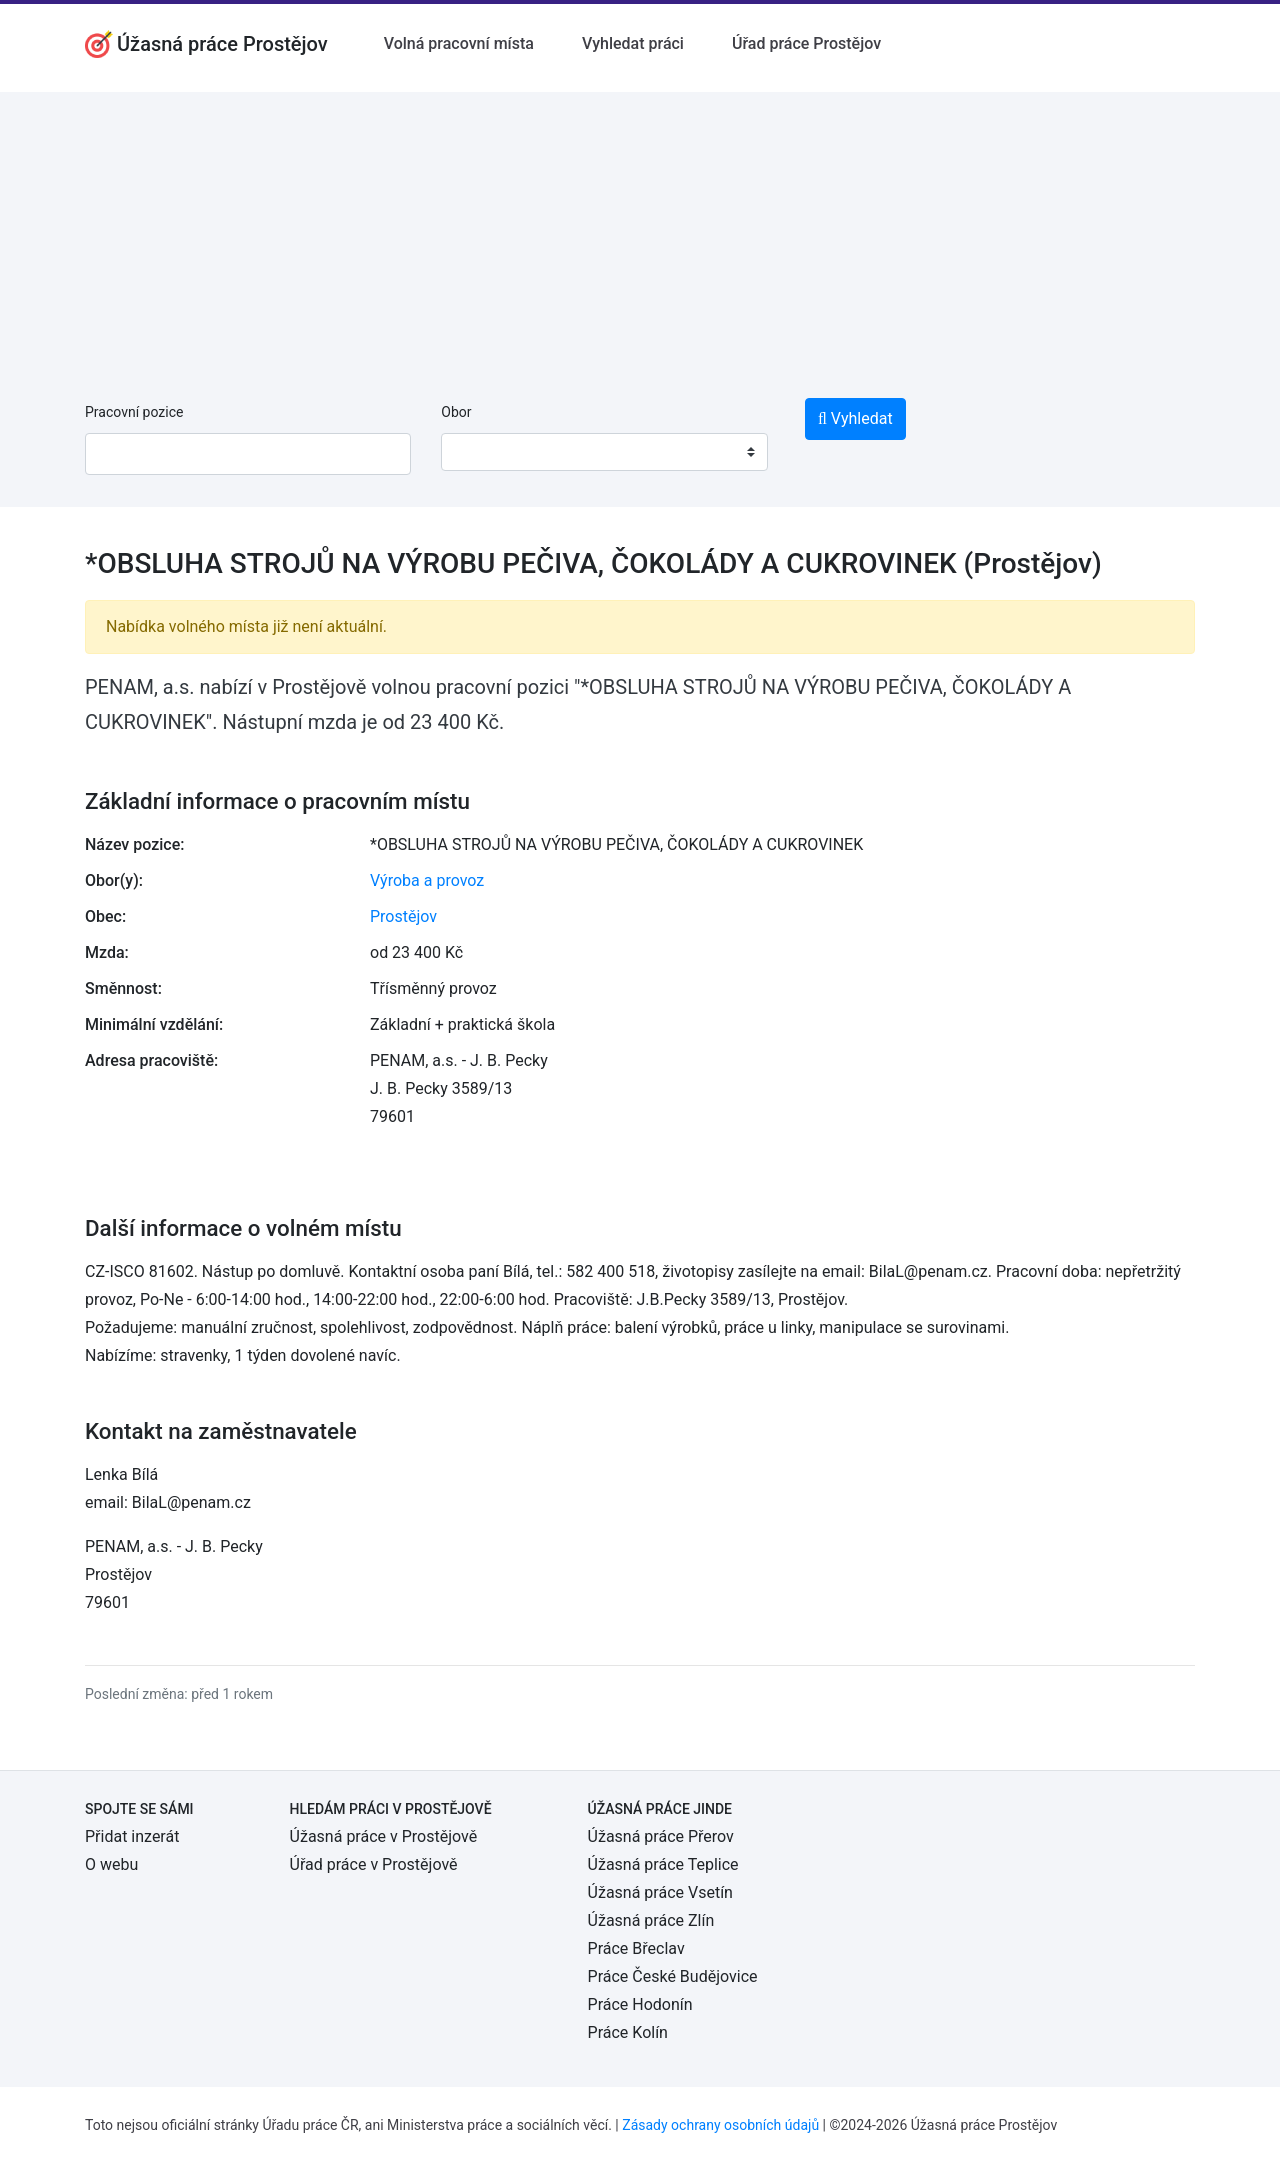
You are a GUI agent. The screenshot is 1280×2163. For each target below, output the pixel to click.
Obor (456, 412)
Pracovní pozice (134, 412)
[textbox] (482, 452)
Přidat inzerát (132, 1836)
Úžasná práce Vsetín (660, 1892)
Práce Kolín (628, 2032)
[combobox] (604, 452)
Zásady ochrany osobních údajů (720, 2125)
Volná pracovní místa (459, 43)
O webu (111, 1864)
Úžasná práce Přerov (661, 1836)
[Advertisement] (640, 232)
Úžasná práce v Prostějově (384, 1836)
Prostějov (403, 916)
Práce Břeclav (636, 1948)
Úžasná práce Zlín (651, 1920)
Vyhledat (855, 418)
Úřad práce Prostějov (806, 43)
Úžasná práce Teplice (663, 1864)
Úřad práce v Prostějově (374, 1864)
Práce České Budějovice (673, 1976)
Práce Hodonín (640, 2004)
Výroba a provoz (427, 880)
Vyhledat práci (633, 43)
